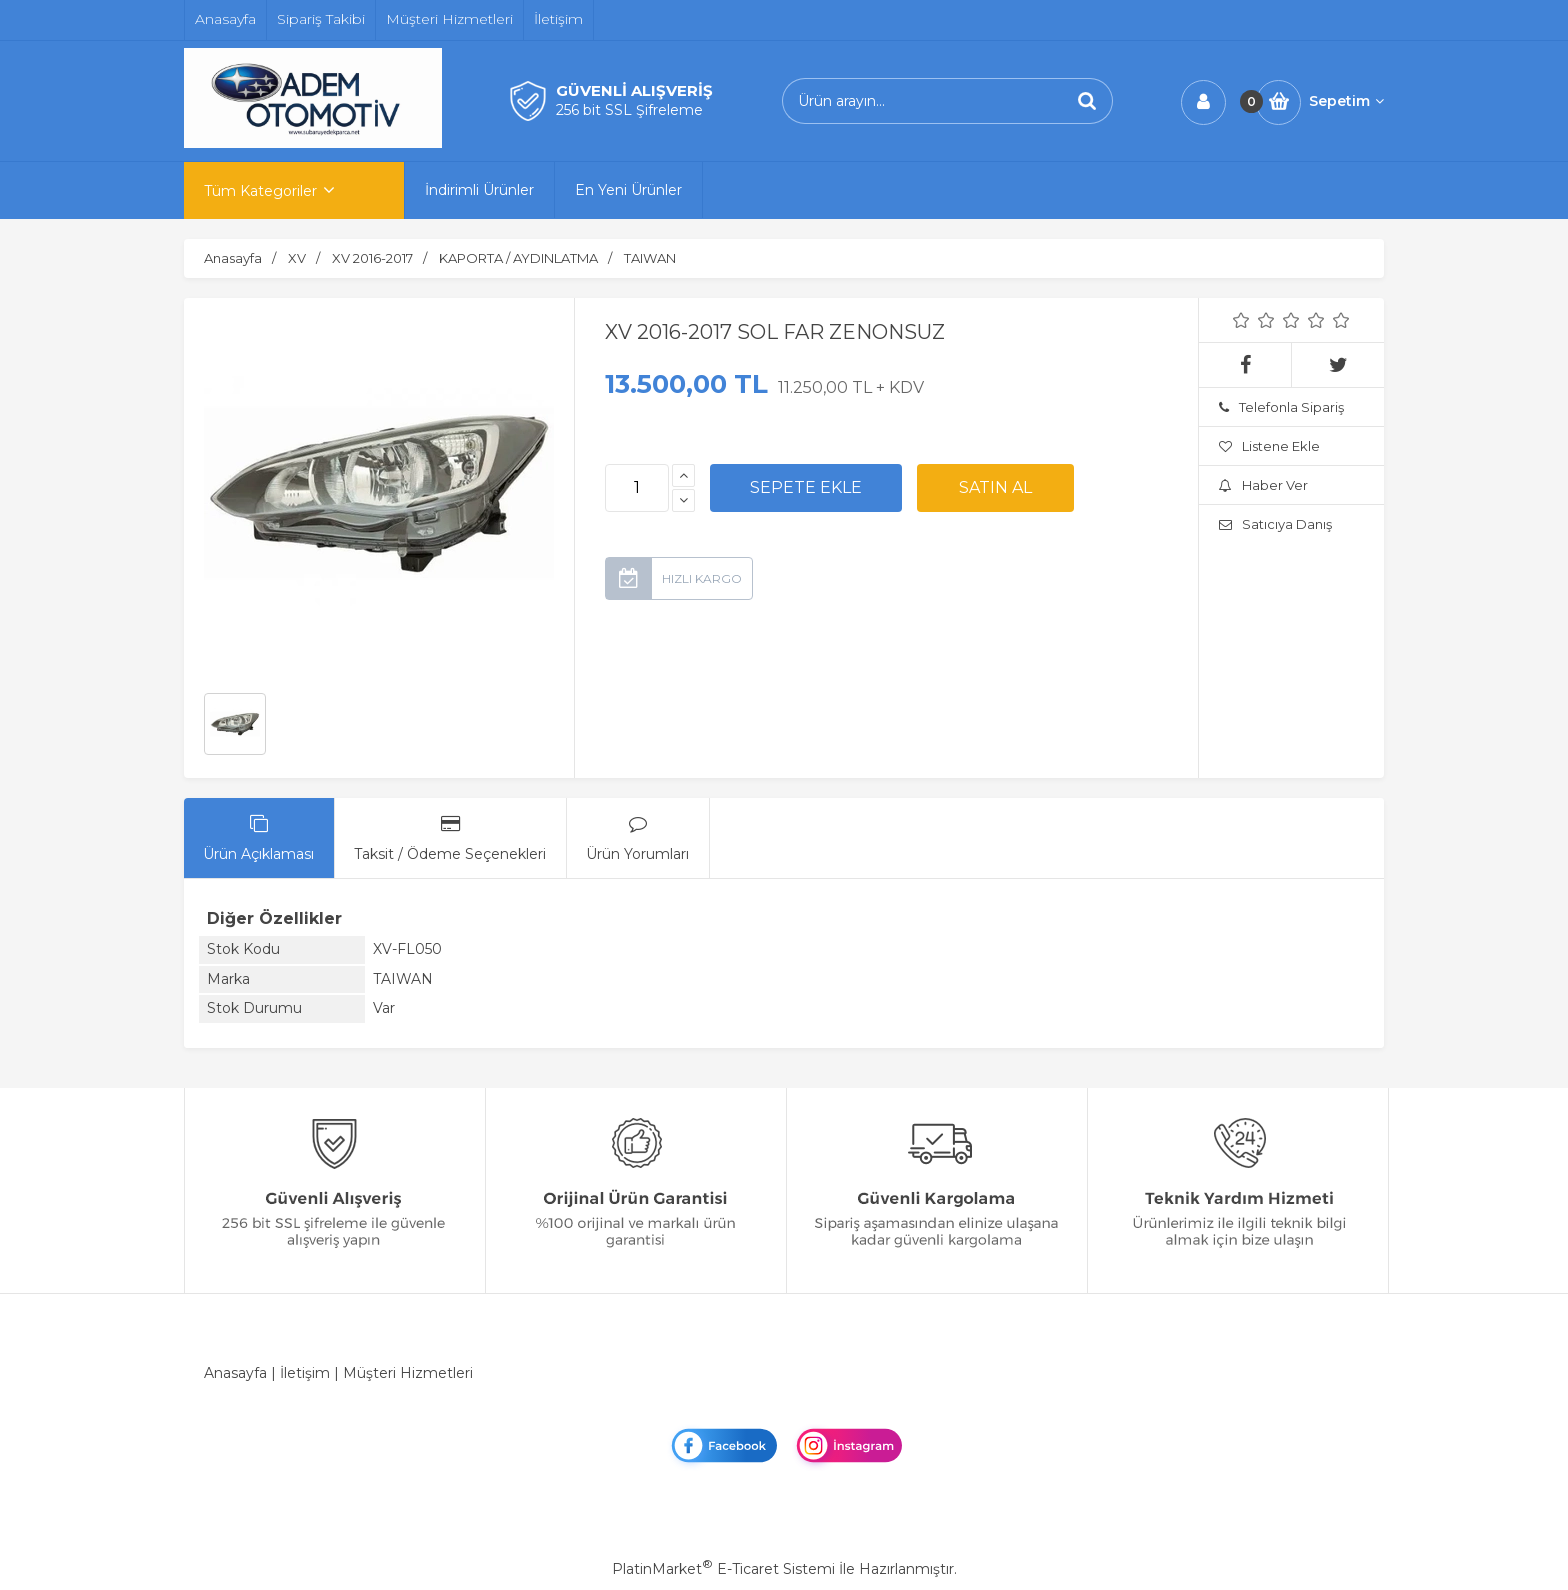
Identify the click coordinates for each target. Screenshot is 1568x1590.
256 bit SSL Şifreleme (629, 110)
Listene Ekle (1269, 446)
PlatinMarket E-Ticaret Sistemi (723, 1569)
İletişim (305, 1373)
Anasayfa (235, 1373)
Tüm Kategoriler (260, 191)
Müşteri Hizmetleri (408, 1373)
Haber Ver (1263, 485)
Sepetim (1346, 101)
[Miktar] (637, 488)
